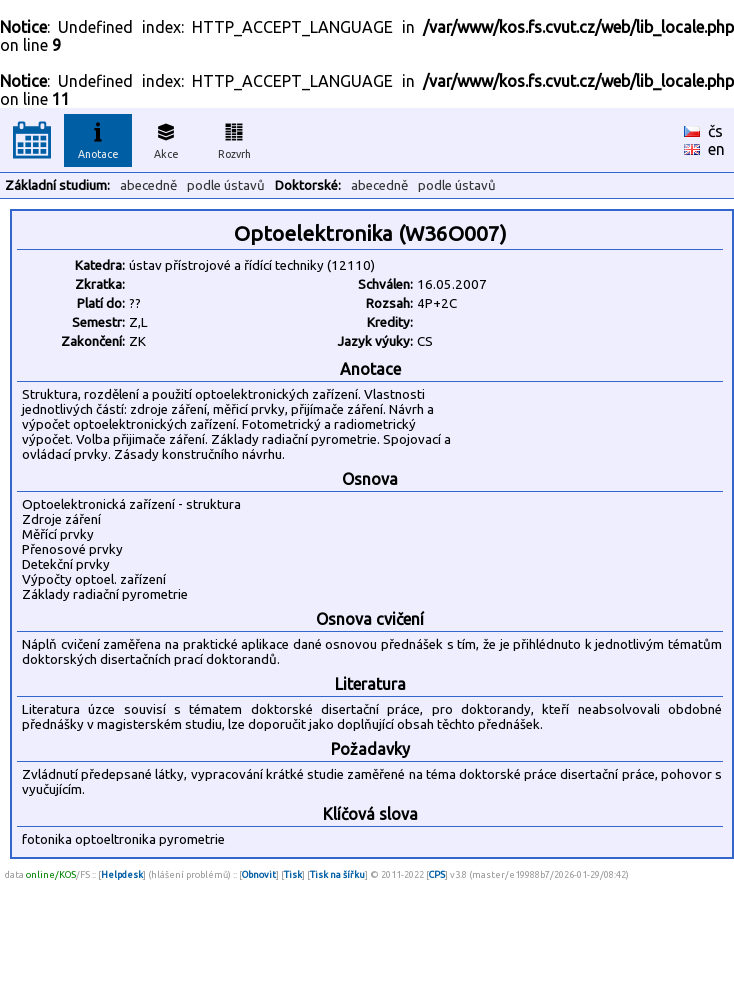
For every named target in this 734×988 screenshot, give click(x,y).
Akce (166, 138)
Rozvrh (234, 138)
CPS (437, 874)
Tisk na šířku (337, 874)
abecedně (148, 185)
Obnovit (259, 874)
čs (715, 131)
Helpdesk (122, 874)
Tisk (293, 874)
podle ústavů (226, 185)
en (716, 149)
